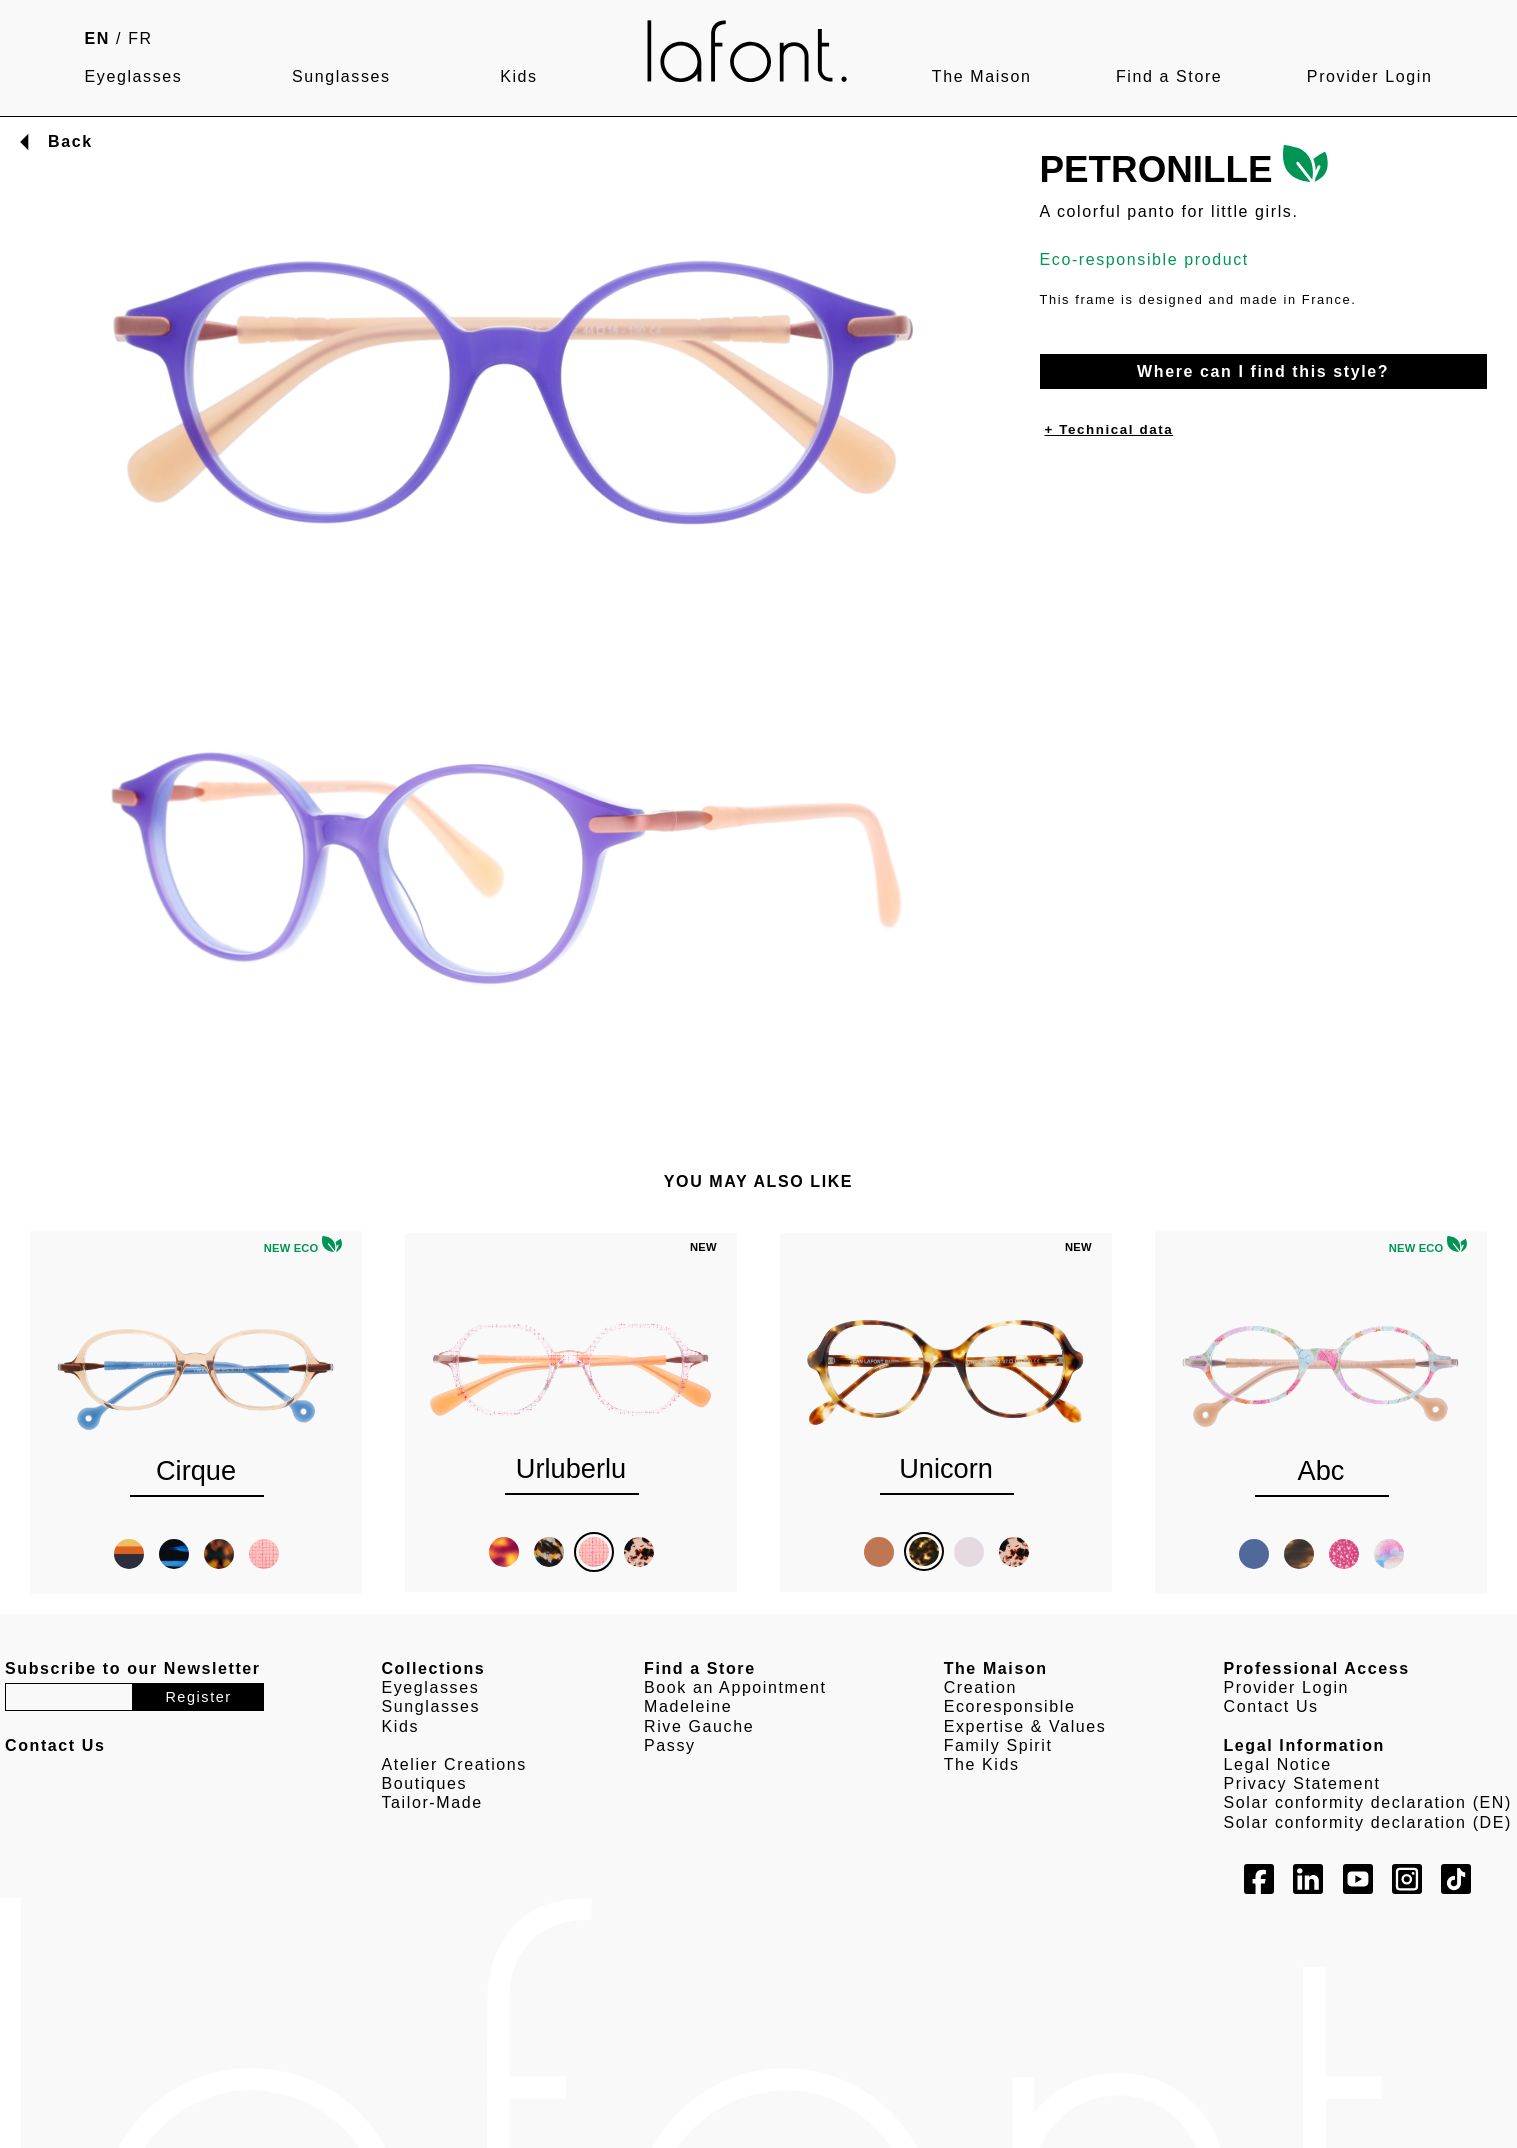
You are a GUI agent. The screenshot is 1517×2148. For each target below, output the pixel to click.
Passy (670, 1745)
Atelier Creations (453, 1764)
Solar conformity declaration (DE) (1368, 1822)
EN (97, 38)
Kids (519, 76)
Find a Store (1169, 76)
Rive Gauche (699, 1726)
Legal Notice (1278, 1764)
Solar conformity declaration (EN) (1368, 1802)
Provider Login (1370, 76)
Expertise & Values (1025, 1726)
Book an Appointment (735, 1687)
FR (140, 38)
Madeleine (688, 1706)
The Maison (982, 76)
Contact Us (1271, 1706)
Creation (980, 1687)
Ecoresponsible (1010, 1706)
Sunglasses (341, 76)
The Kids (982, 1764)
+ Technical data (1109, 429)
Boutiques (424, 1783)
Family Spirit (998, 1745)
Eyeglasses (134, 76)
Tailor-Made (431, 1802)
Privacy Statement (1302, 1783)
